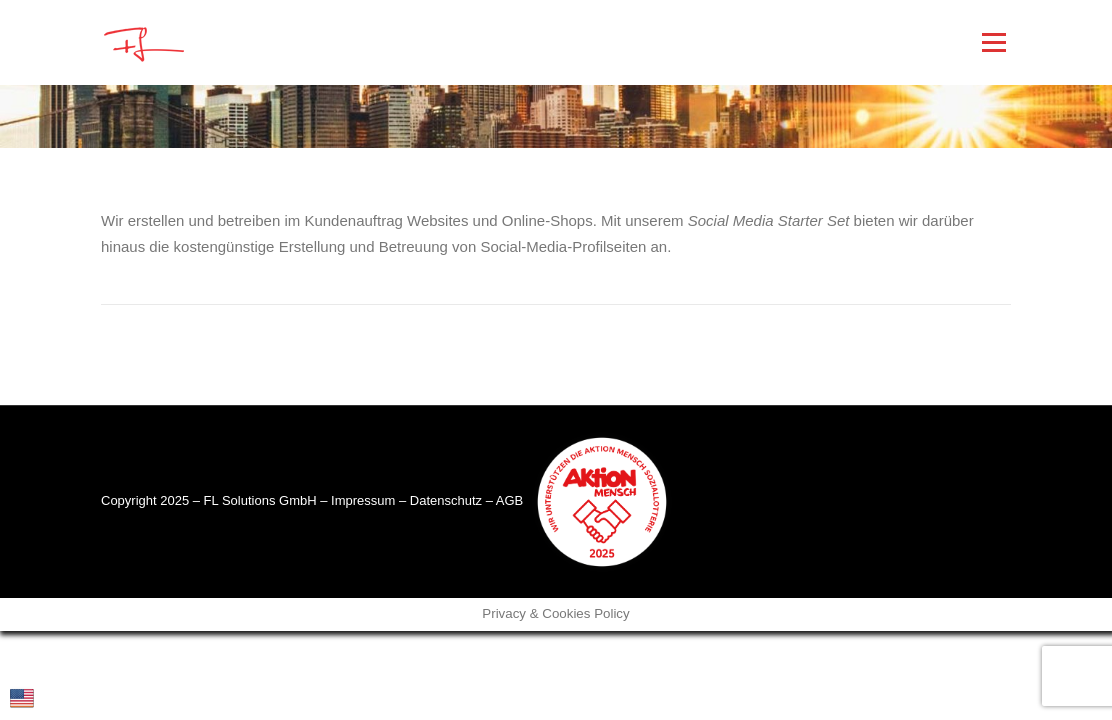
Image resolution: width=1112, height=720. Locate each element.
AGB (509, 500)
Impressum (363, 500)
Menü (993, 42)
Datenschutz (446, 500)
